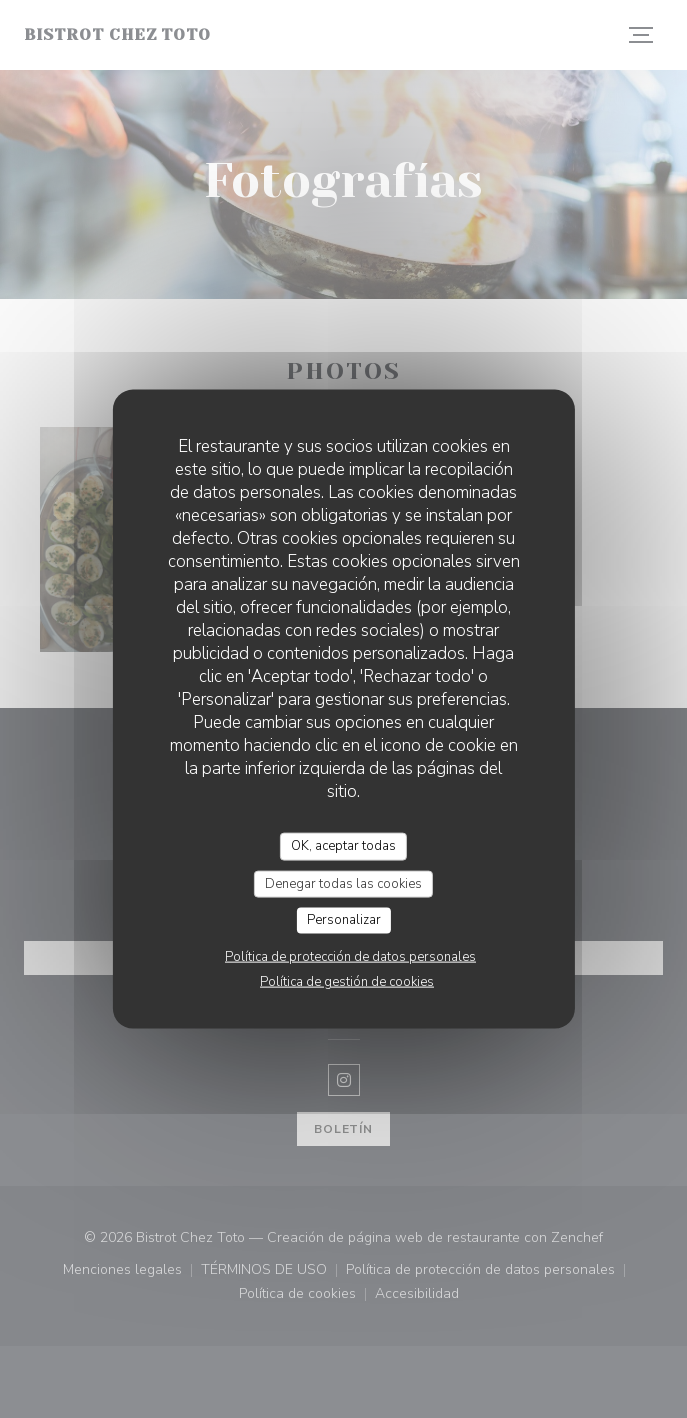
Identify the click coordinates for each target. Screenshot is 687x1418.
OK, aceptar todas (343, 846)
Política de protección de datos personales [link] (350, 956)
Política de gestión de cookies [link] (347, 981)
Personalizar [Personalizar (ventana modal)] (344, 920)
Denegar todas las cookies (343, 883)
